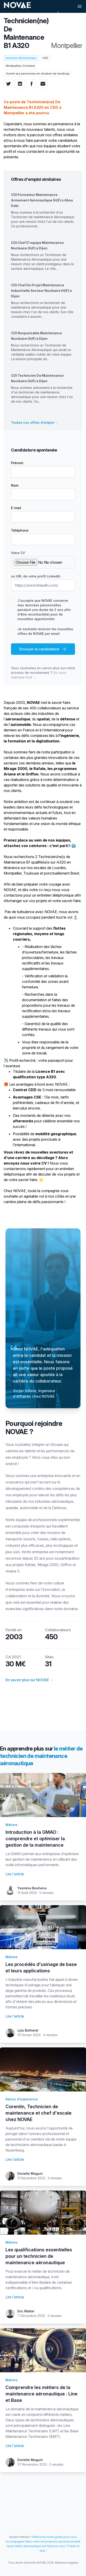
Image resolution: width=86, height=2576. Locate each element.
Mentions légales (66, 2562)
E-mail (16, 508)
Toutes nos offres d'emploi (34, 422)
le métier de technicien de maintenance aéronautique (41, 1756)
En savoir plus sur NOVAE (29, 1680)
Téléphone (19, 530)
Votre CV (18, 553)
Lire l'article (15, 1874)
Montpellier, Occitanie (20, 65)
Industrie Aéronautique (21, 58)
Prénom (17, 463)
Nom (14, 485)
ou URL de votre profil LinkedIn (36, 576)
